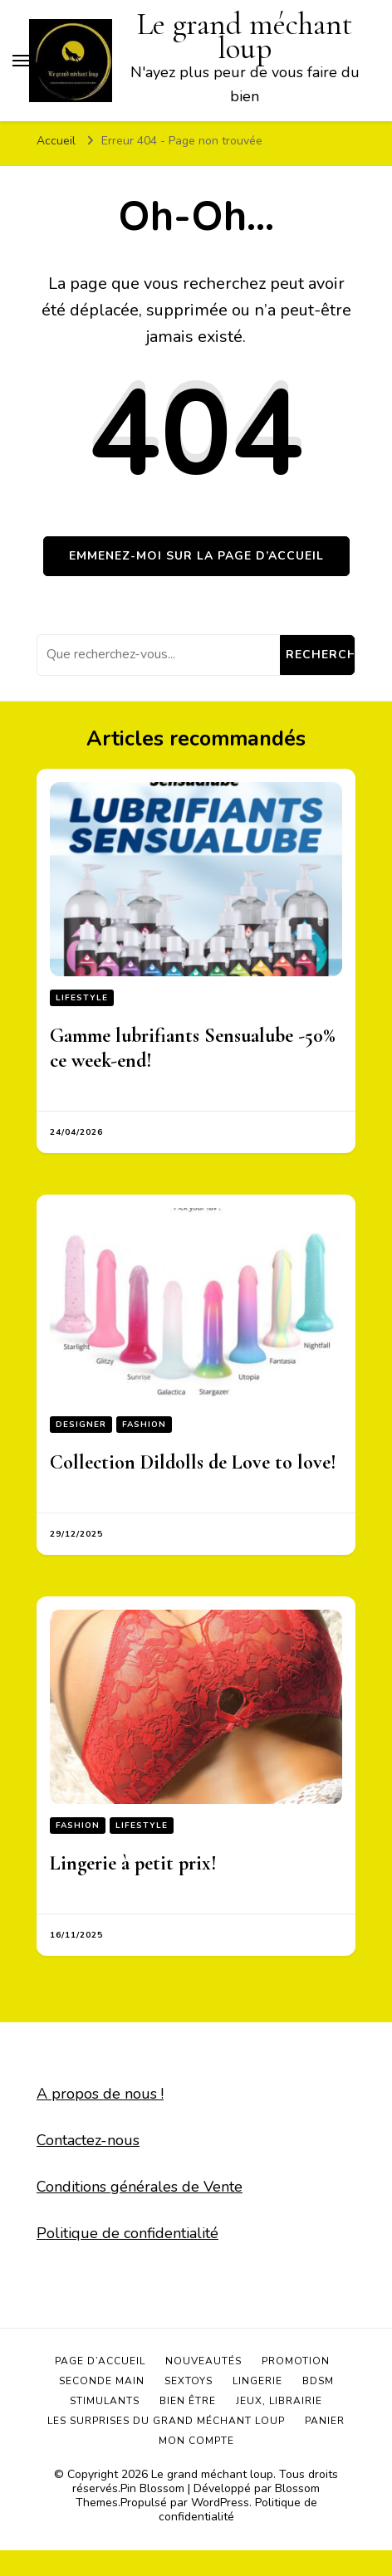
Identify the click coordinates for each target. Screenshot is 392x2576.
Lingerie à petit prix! (133, 1863)
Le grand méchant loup (212, 2474)
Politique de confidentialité (127, 2233)
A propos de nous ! (100, 2094)
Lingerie (257, 2381)
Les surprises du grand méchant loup (166, 2420)
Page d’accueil (100, 2361)
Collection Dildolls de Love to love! (193, 1462)
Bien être (187, 2400)
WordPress (220, 2502)
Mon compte (196, 2440)
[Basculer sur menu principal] (20, 60)
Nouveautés (203, 2361)
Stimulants (105, 2400)
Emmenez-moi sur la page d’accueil (196, 556)
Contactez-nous (88, 2140)
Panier (325, 2420)
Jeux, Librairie (279, 2400)
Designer (81, 1424)
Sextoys (188, 2381)
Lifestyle (82, 998)
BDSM (318, 2381)
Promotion (296, 2361)
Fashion (144, 1424)
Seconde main (102, 2381)
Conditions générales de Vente (140, 2187)
